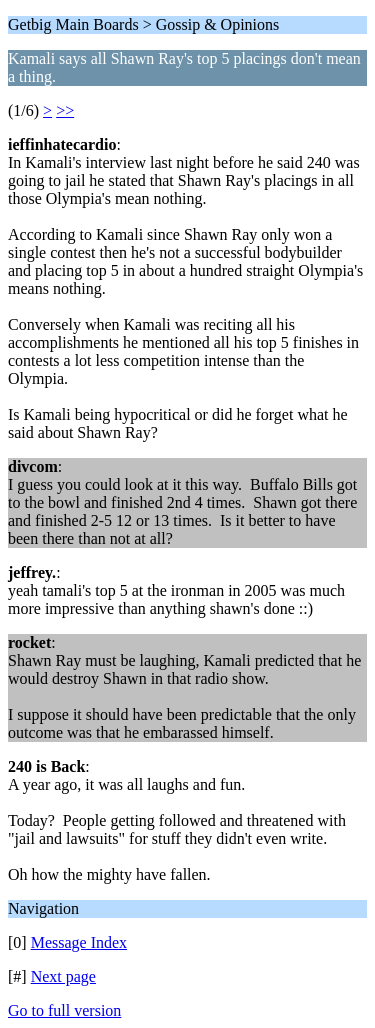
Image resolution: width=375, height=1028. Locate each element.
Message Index (79, 942)
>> (65, 110)
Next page (63, 976)
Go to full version (64, 1010)
